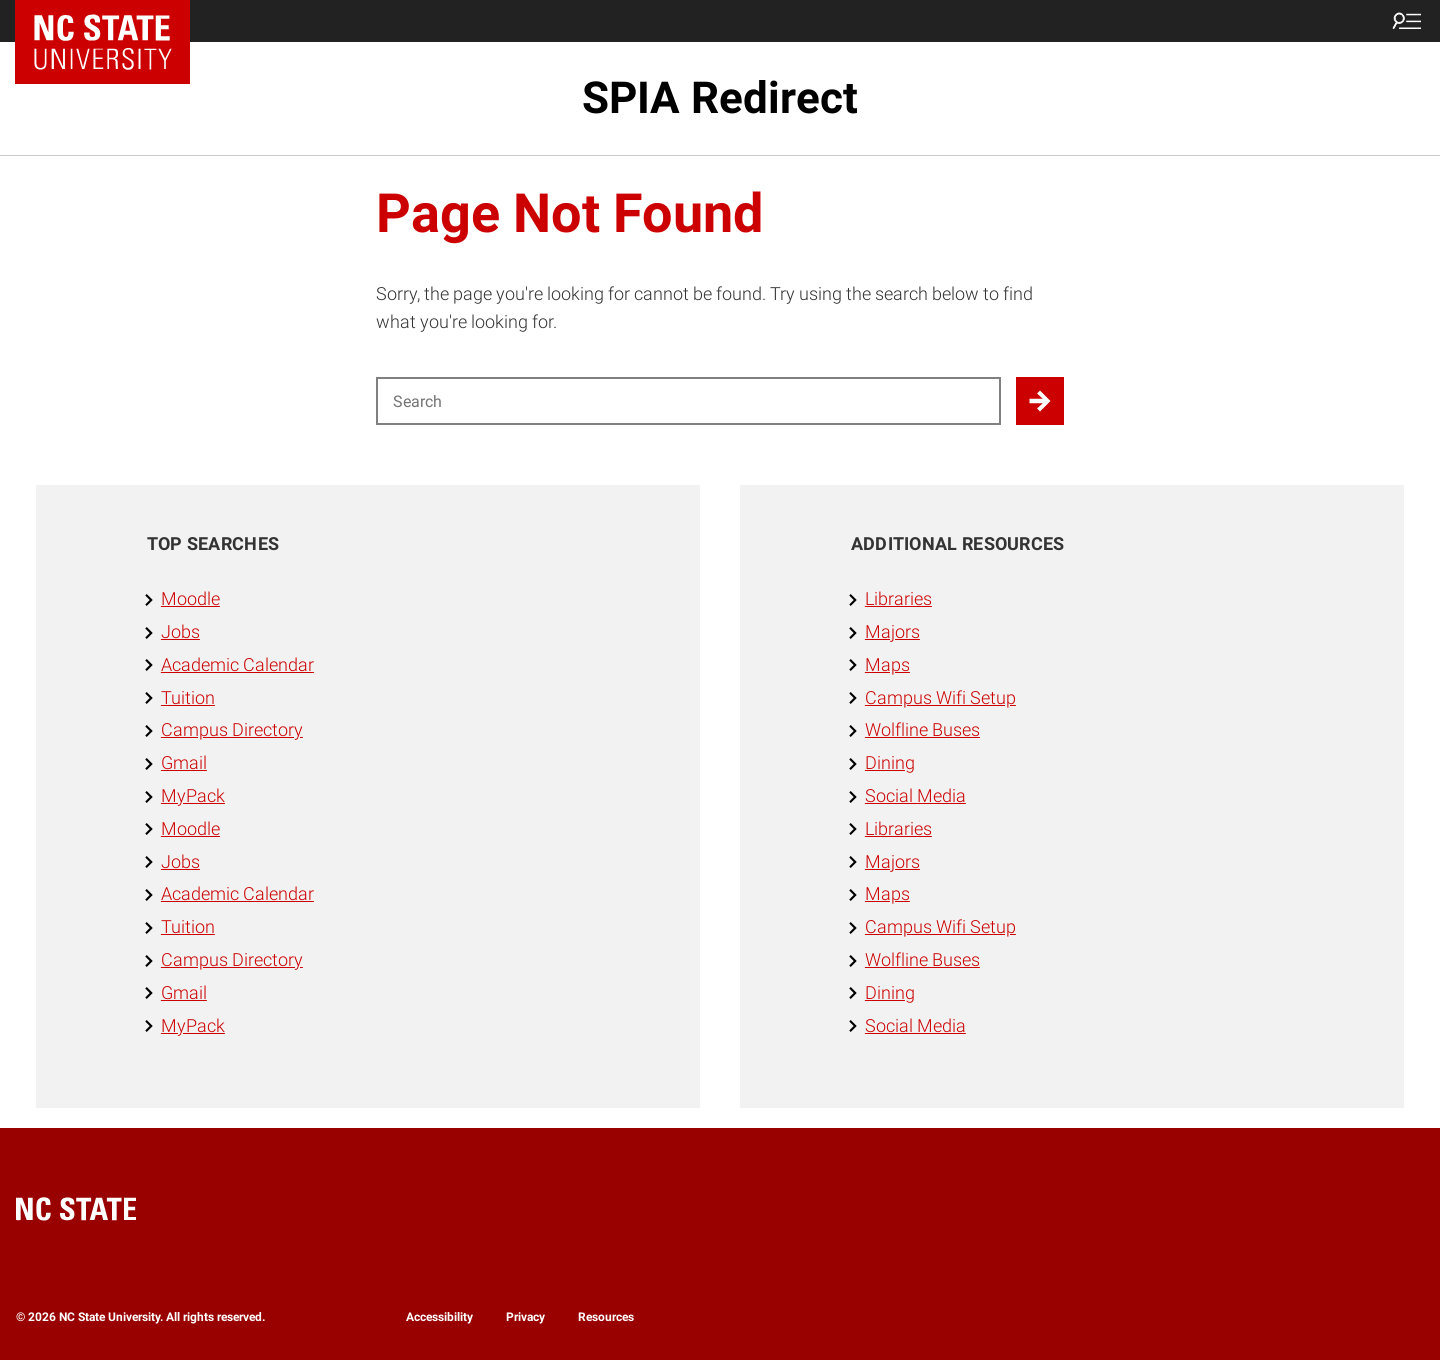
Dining (890, 762)
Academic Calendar (237, 664)
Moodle (190, 598)
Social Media (915, 795)
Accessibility (439, 1317)
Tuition (188, 697)
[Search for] (688, 401)
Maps (887, 664)
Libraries (898, 598)
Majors (892, 631)
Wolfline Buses (922, 729)
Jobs (180, 631)
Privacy (525, 1317)
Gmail (184, 762)
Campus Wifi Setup (940, 697)
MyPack (193, 795)
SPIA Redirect (720, 98)
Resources (606, 1317)
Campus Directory (232, 729)
